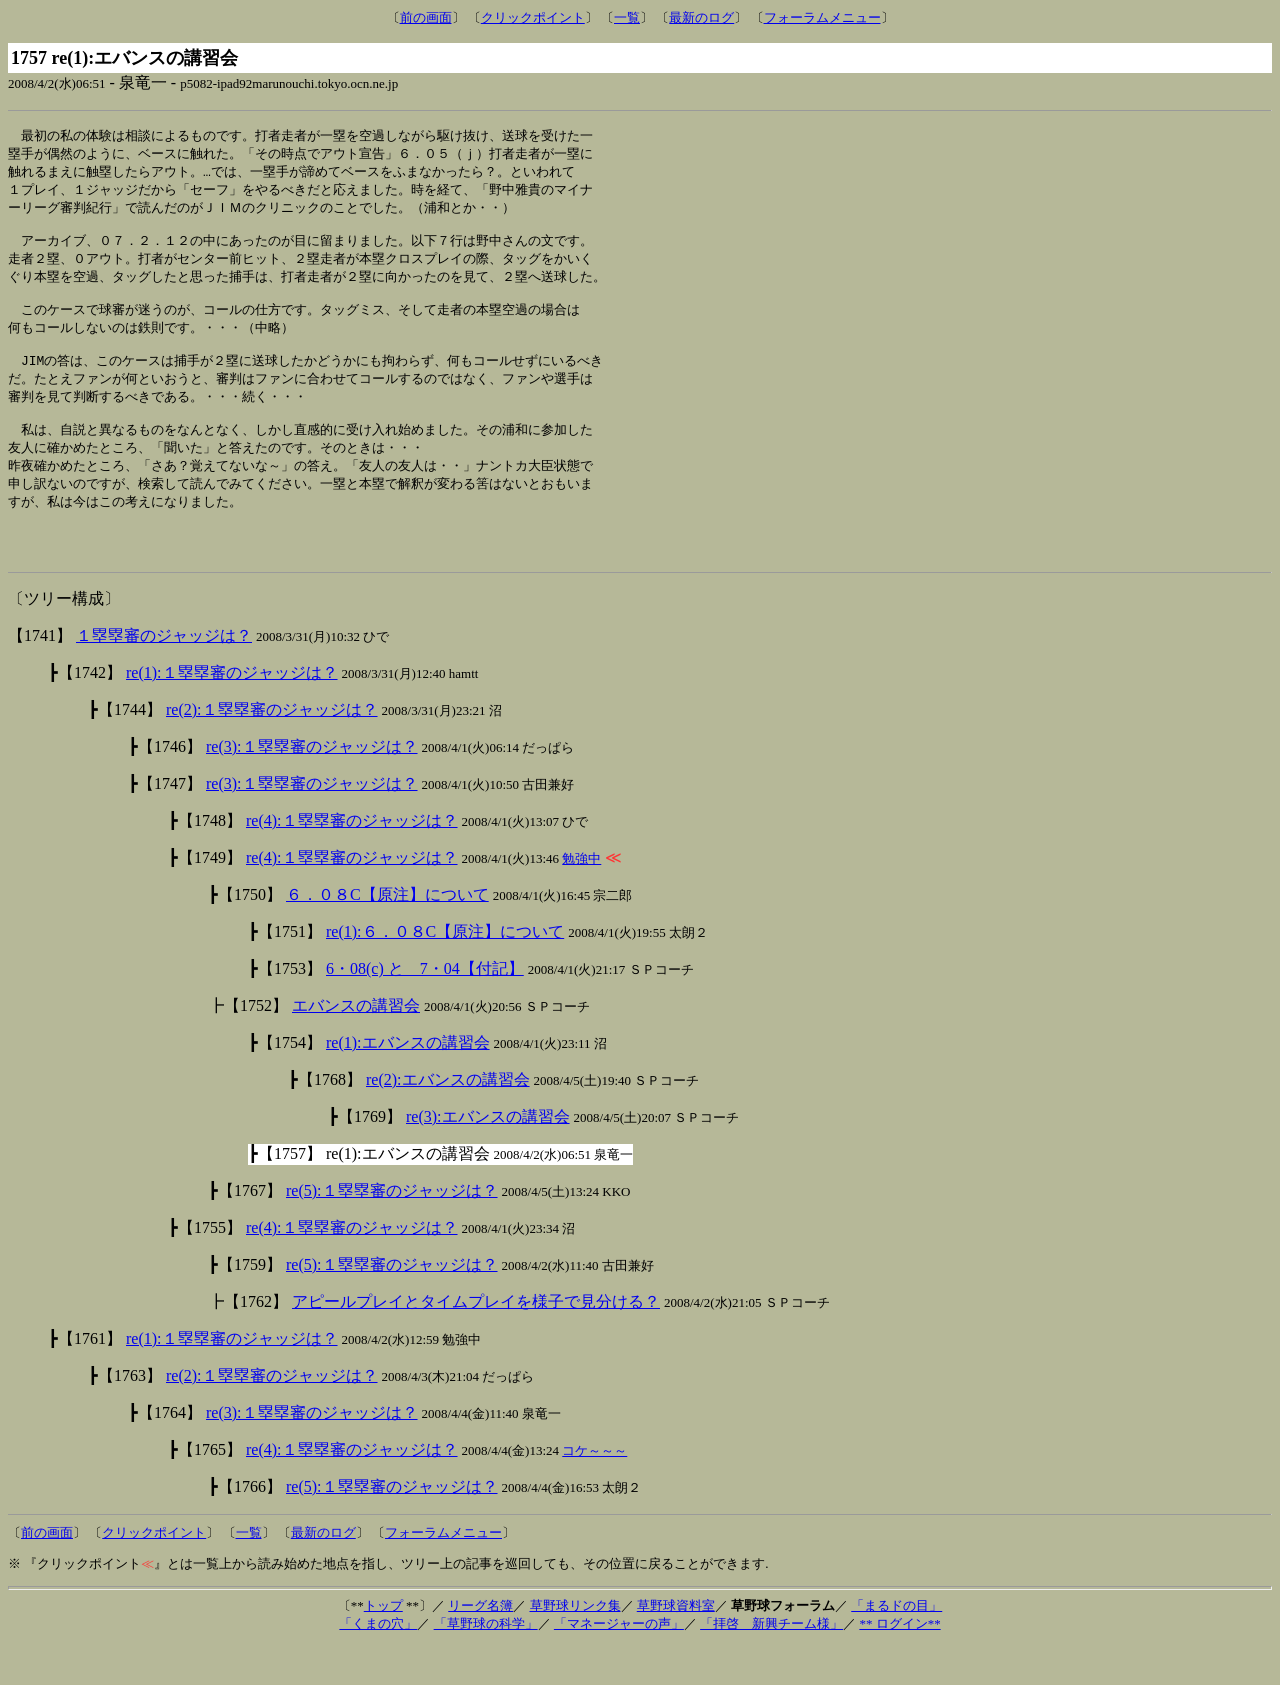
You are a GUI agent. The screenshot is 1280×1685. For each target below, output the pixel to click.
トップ (383, 1644)
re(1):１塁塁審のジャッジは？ (232, 711)
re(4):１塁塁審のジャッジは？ (352, 859)
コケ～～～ (594, 1489)
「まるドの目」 (896, 1644)
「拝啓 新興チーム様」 (771, 1662)
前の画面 (426, 17)
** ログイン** (899, 1662)
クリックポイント (533, 17)
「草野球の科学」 (486, 1662)
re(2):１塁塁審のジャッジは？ (272, 748)
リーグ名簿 (480, 1644)
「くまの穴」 (378, 1662)
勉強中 (581, 897)
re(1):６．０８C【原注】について (445, 970)
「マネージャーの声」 (619, 1662)
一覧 (627, 17)
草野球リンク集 (575, 1644)
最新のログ (701, 17)
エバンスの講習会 (356, 1044)
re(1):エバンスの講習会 (408, 1081)
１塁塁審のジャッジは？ (164, 674)
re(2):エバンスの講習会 (448, 1118)
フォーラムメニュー (822, 17)
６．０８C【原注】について (387, 933)
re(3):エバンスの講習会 (488, 1155)
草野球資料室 (676, 1644)
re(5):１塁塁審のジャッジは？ (392, 1229)
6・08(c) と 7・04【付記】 (425, 1007)
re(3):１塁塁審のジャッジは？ (312, 785)
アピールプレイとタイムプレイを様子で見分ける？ (476, 1340)
